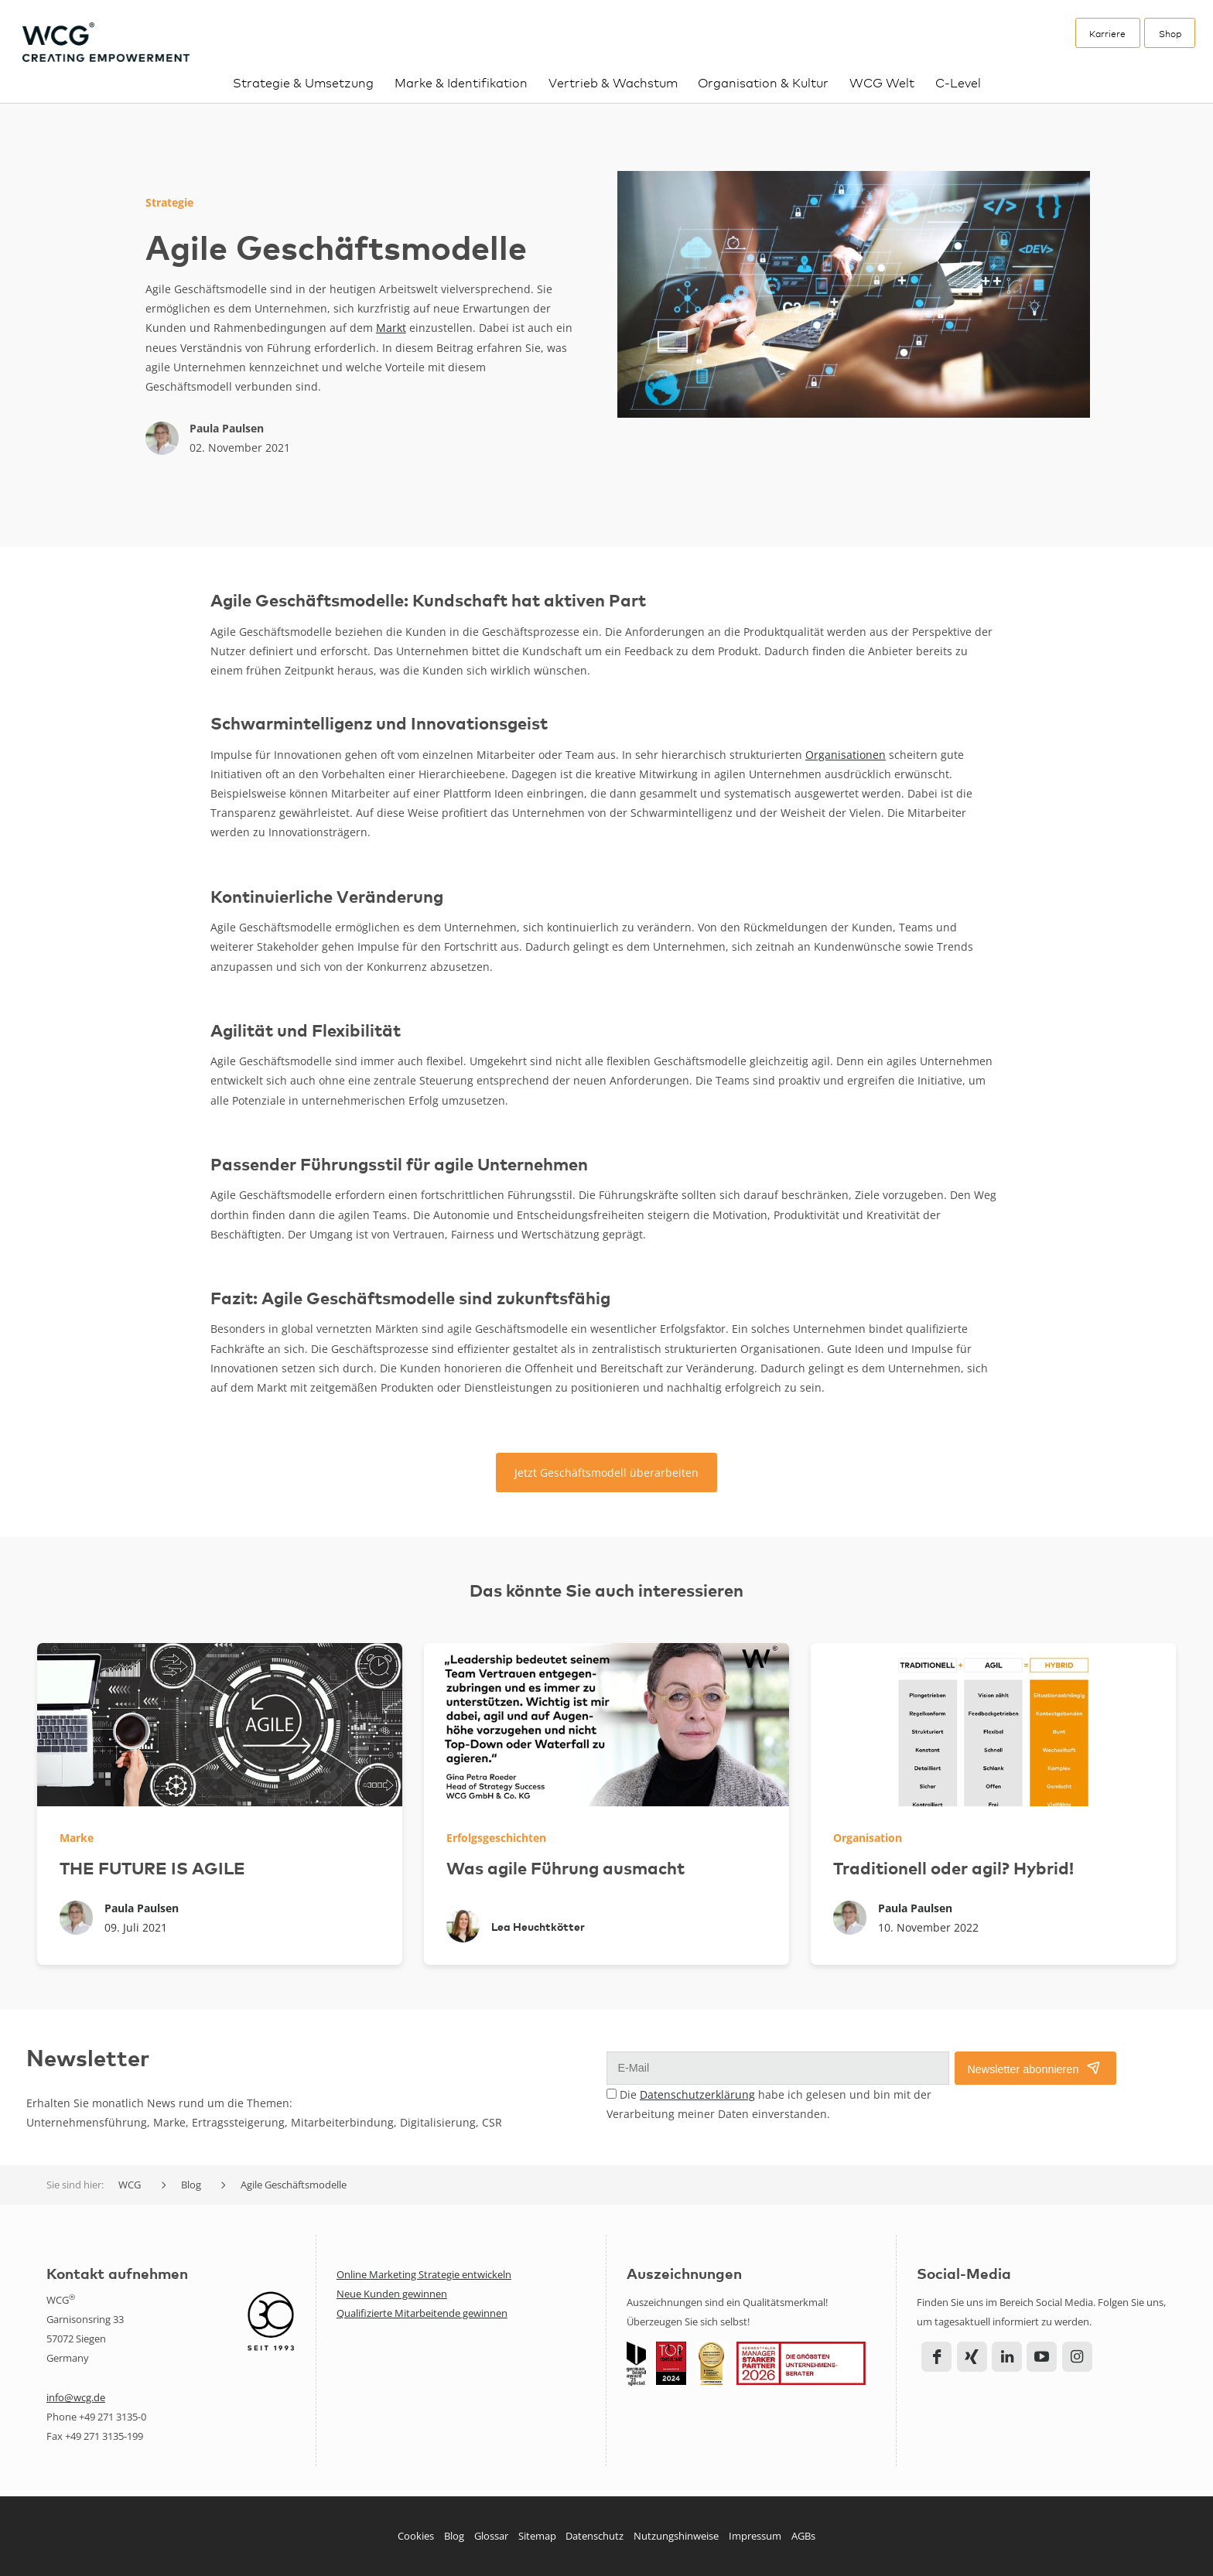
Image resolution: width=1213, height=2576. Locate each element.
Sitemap (537, 2536)
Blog (454, 2536)
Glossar (491, 2536)
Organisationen (845, 754)
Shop (1170, 33)
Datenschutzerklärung (697, 2094)
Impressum (755, 2536)
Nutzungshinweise (676, 2536)
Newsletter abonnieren (1022, 2069)
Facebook (936, 2357)
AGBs (803, 2536)
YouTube (1042, 2357)
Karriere (1107, 33)
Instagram (1077, 2357)
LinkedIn (1007, 2357)
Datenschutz (594, 2536)
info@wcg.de (75, 2397)
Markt (391, 327)
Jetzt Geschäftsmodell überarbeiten (606, 1472)
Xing (972, 2357)
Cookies (416, 2536)
